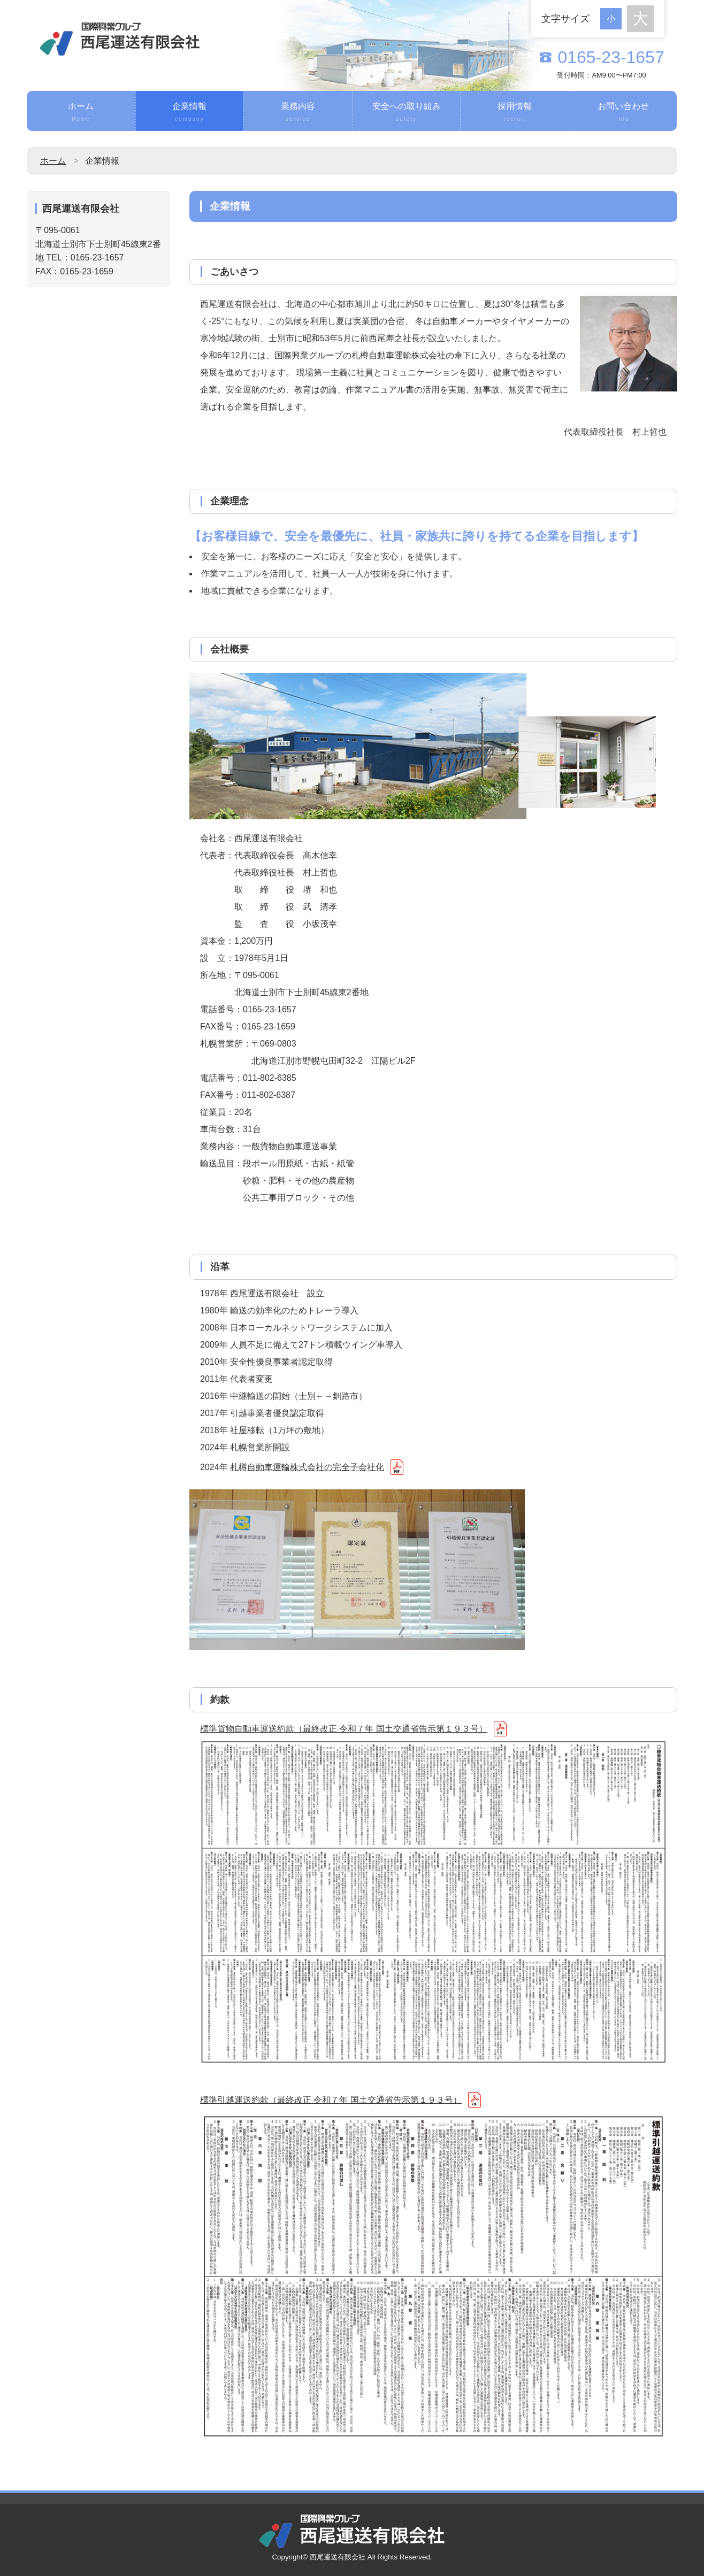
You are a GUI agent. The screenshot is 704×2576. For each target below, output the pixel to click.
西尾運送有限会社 (337, 2557)
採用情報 (515, 113)
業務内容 (298, 113)
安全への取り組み (407, 113)
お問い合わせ (623, 113)
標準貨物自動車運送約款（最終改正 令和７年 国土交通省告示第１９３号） (343, 1728)
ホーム (81, 113)
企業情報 (190, 113)
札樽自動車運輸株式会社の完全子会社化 (307, 1467)
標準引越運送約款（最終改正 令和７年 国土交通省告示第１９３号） (331, 2099)
